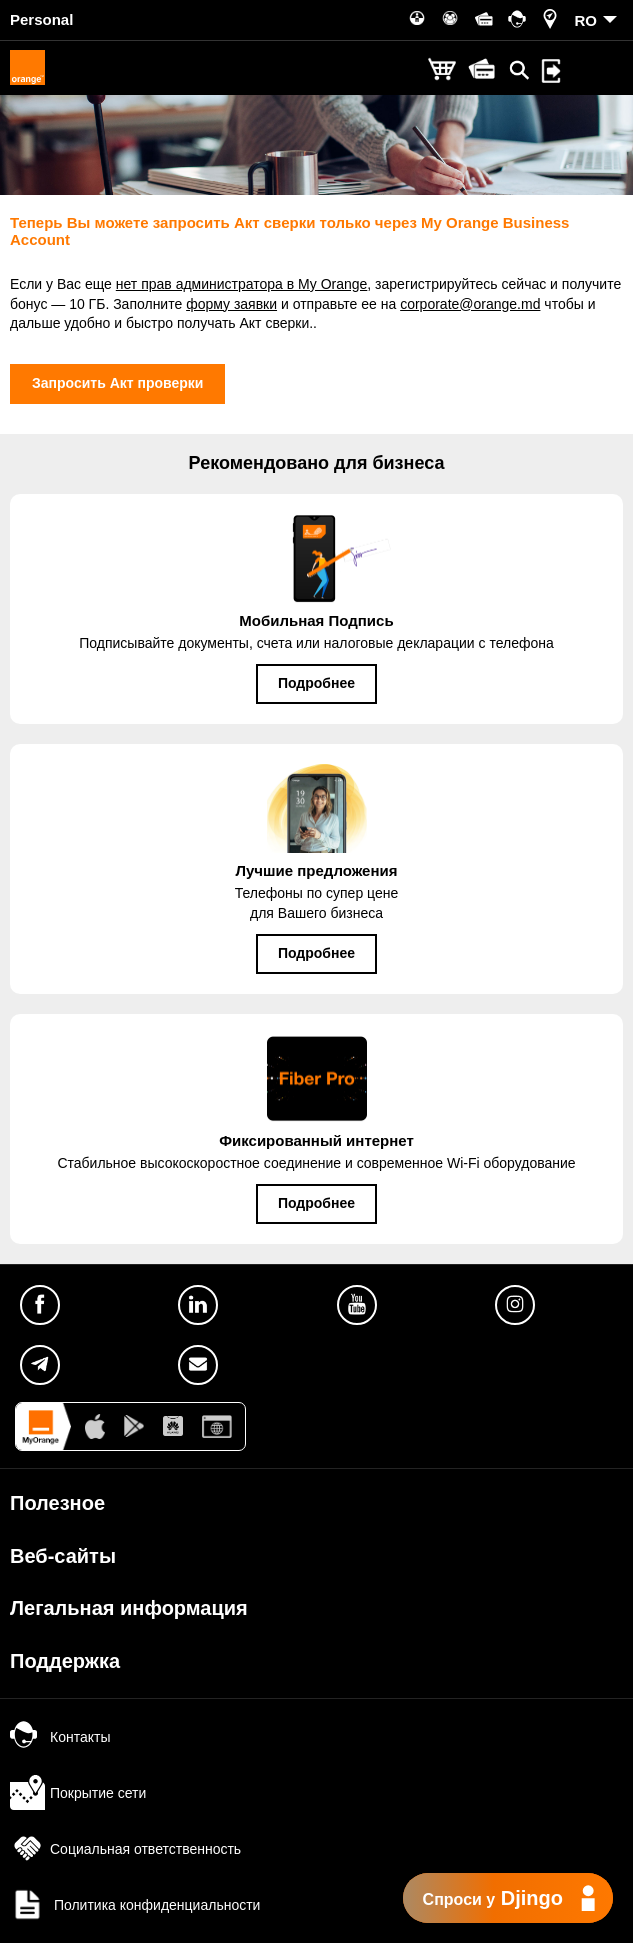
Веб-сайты (63, 1556)
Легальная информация (129, 1608)
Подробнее (316, 683)
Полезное (57, 1503)
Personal (41, 19)
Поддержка (65, 1661)
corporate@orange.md (470, 304)
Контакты (60, 1737)
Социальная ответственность (125, 1849)
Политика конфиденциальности (135, 1905)
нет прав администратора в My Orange (242, 284)
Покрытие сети (78, 1793)
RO (586, 20)
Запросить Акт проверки (117, 383)
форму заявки (231, 304)
